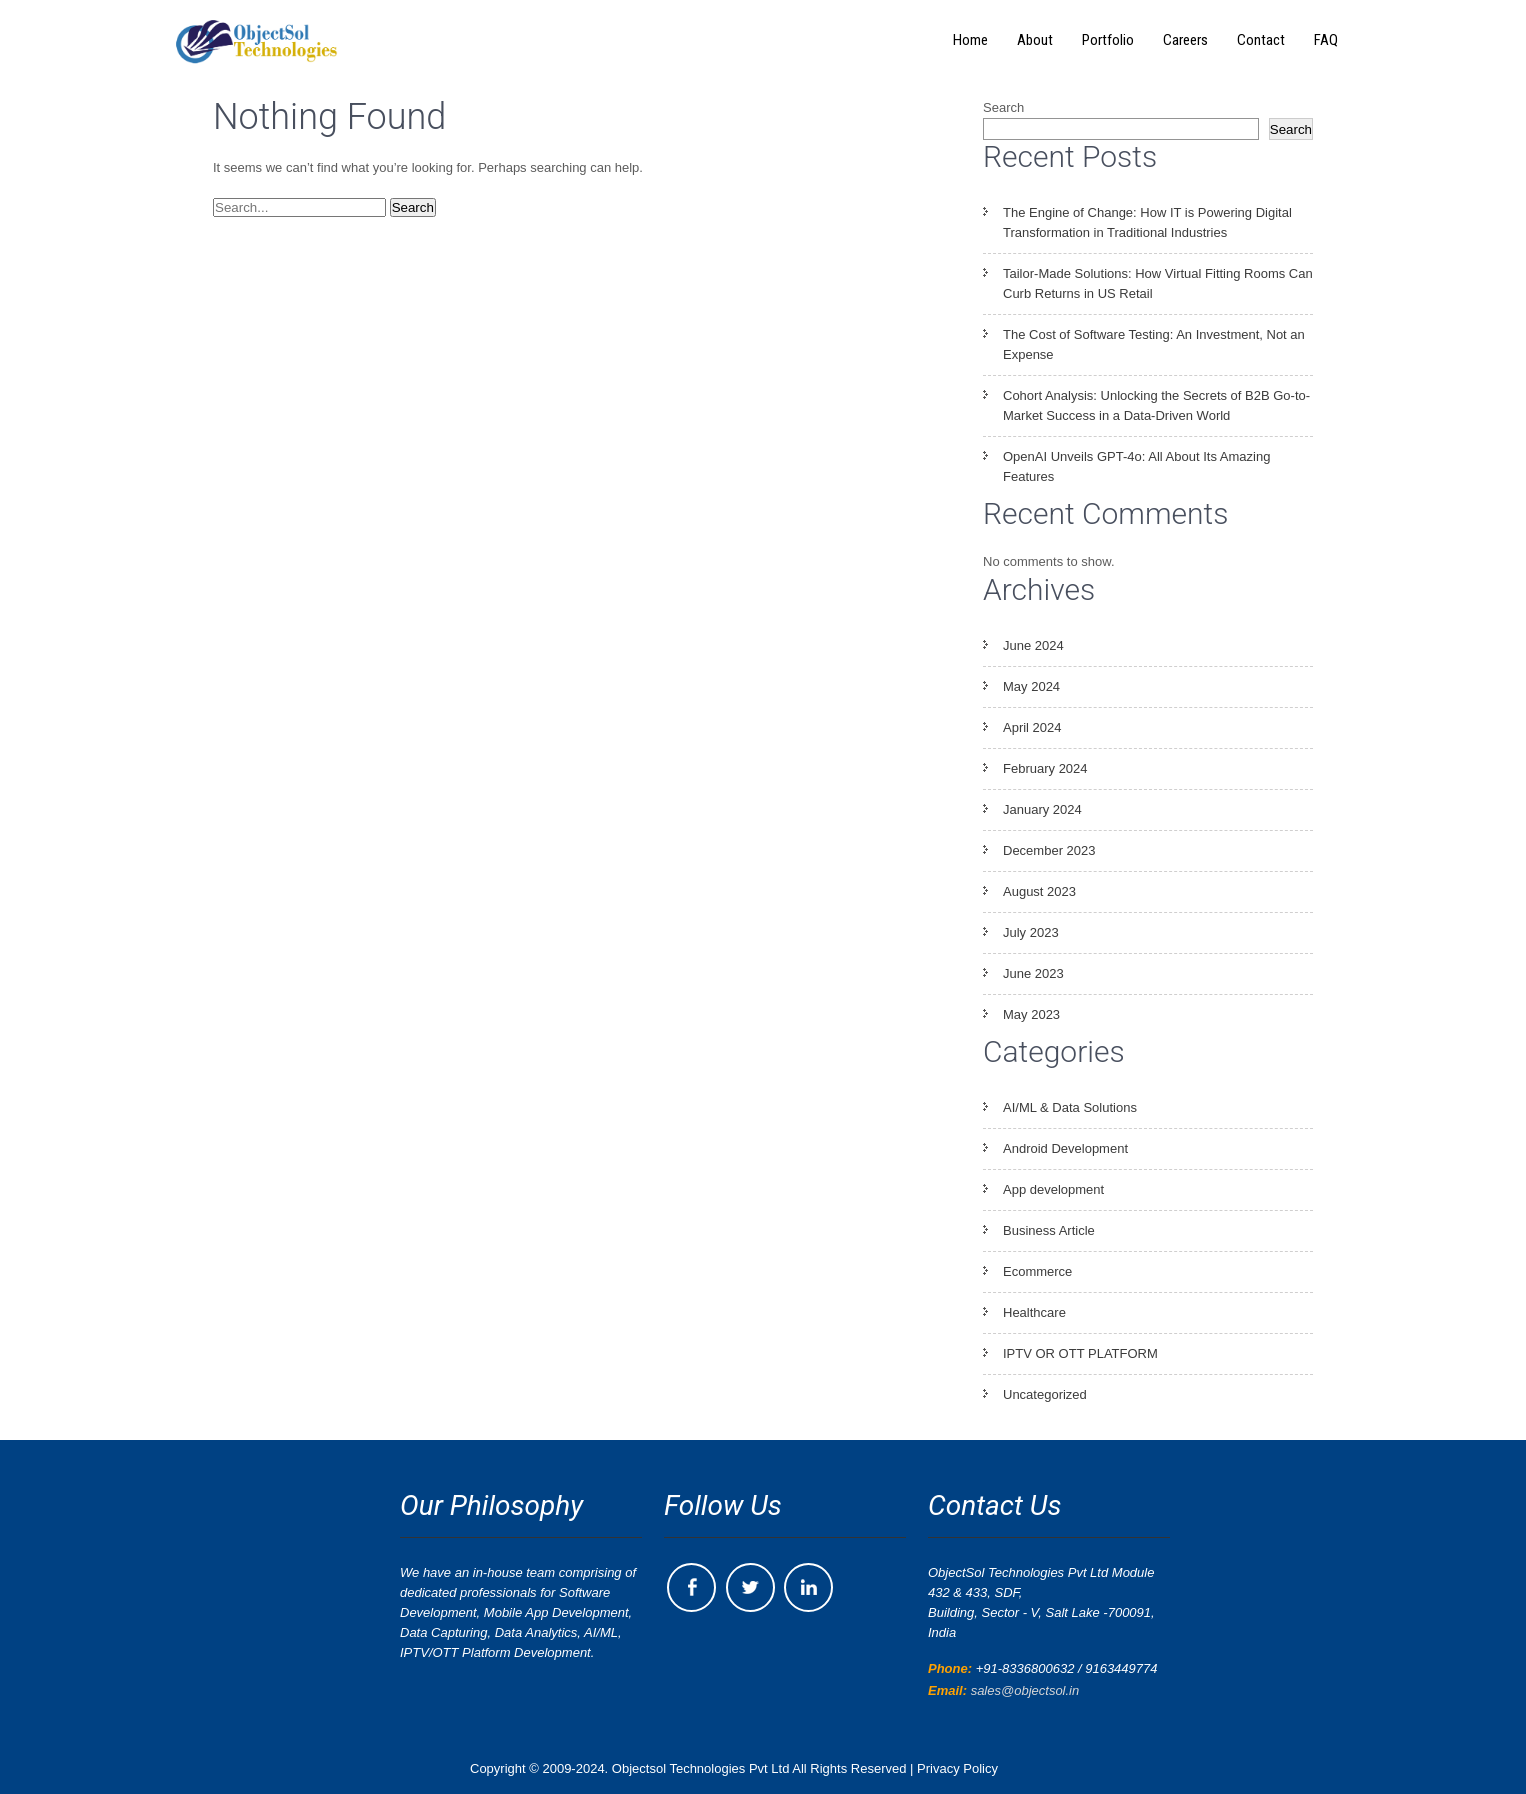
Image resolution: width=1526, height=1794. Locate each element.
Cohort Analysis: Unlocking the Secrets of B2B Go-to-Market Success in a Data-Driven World (1156, 405)
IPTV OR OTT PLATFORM (1080, 1353)
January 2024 (1042, 809)
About (1035, 40)
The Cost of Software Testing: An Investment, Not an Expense (1154, 344)
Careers (1185, 40)
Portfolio (1108, 40)
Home (970, 40)
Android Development (1065, 1148)
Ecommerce (1037, 1271)
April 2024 (1032, 727)
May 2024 (1031, 686)
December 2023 (1049, 850)
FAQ (1326, 40)
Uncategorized (1045, 1394)
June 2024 (1033, 645)
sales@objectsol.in (1025, 1690)
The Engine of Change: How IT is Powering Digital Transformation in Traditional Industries (1147, 222)
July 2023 (1031, 932)
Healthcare (1034, 1312)
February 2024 (1045, 768)
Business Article (1049, 1230)
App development (1053, 1189)
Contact (1261, 40)
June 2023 (1033, 973)
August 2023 (1039, 891)
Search (1003, 107)
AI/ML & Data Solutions (1070, 1107)
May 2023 (1031, 1014)
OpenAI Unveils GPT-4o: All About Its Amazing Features (1136, 466)
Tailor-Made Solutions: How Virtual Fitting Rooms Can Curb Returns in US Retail (1158, 283)
